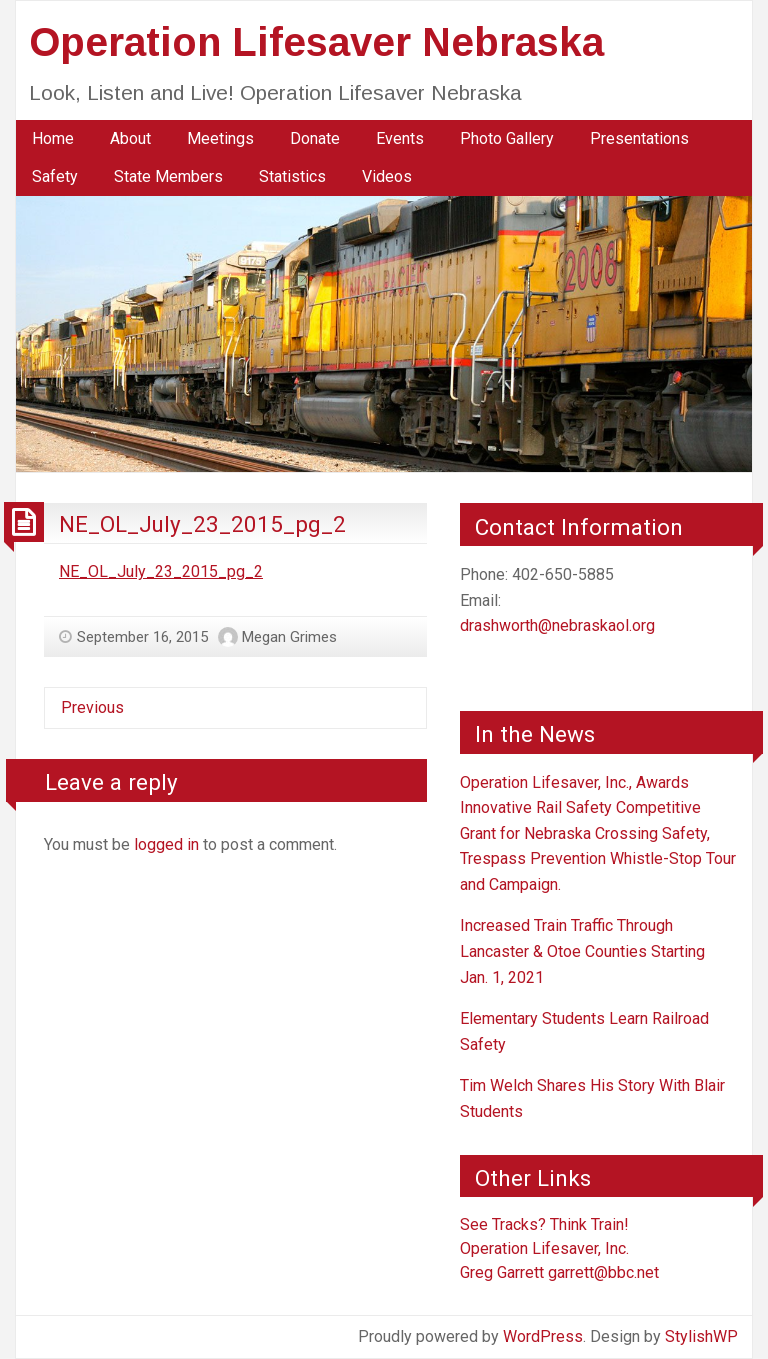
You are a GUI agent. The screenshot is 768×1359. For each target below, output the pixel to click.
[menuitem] (53, 139)
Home (53, 138)
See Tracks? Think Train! (544, 1224)
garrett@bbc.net (603, 1272)
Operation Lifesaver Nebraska (316, 42)
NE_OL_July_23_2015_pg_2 (202, 524)
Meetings (220, 138)
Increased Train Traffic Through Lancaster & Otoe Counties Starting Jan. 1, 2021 (582, 951)
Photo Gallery (507, 138)
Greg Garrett (502, 1272)
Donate (315, 138)
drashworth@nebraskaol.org (557, 625)
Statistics (292, 176)
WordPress (543, 1336)
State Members (168, 176)
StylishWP (701, 1336)
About (130, 138)
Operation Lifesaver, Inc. (544, 1248)
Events (400, 138)
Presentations (639, 138)
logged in (166, 844)
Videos (387, 176)
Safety (55, 176)
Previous (92, 707)
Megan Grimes (289, 637)
